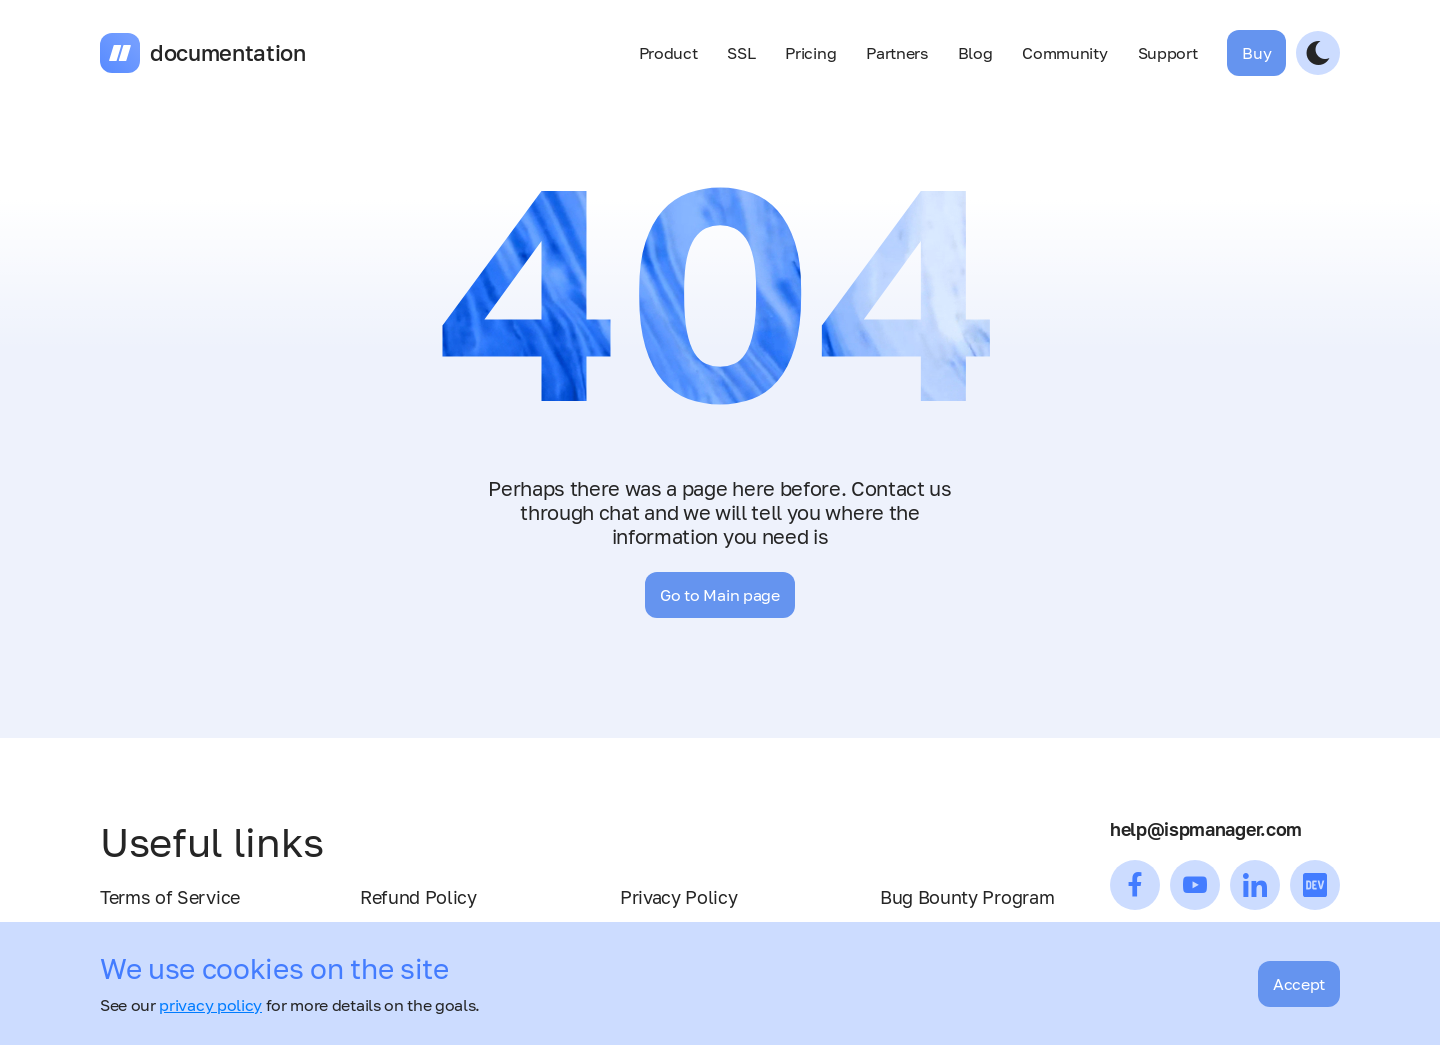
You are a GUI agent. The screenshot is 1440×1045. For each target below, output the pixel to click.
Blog (975, 53)
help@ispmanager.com (1206, 829)
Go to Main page (719, 595)
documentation (228, 53)
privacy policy (210, 1005)
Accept (1299, 984)
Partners (896, 53)
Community (1064, 53)
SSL (741, 53)
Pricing (810, 53)
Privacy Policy (679, 897)
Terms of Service (170, 897)
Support (1168, 53)
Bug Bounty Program (967, 897)
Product (668, 53)
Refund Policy (418, 897)
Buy (1256, 53)
